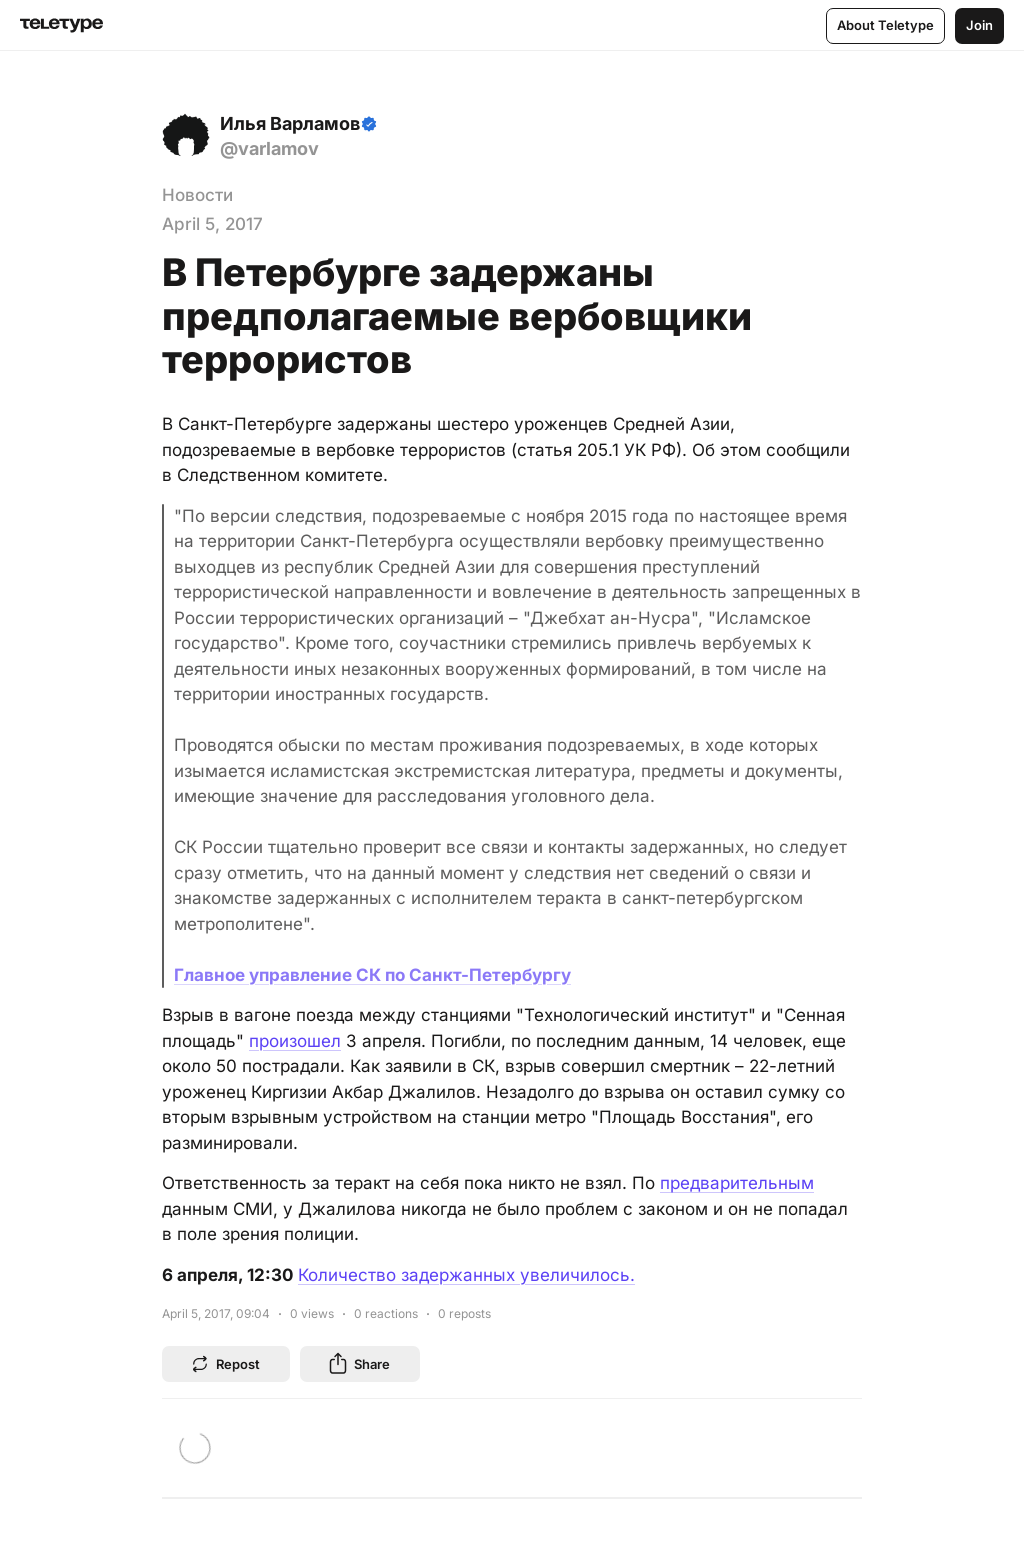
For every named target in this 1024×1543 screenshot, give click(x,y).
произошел (295, 1041)
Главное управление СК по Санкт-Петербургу (372, 975)
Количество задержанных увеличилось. (466, 1275)
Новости (197, 195)
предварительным (737, 1183)
